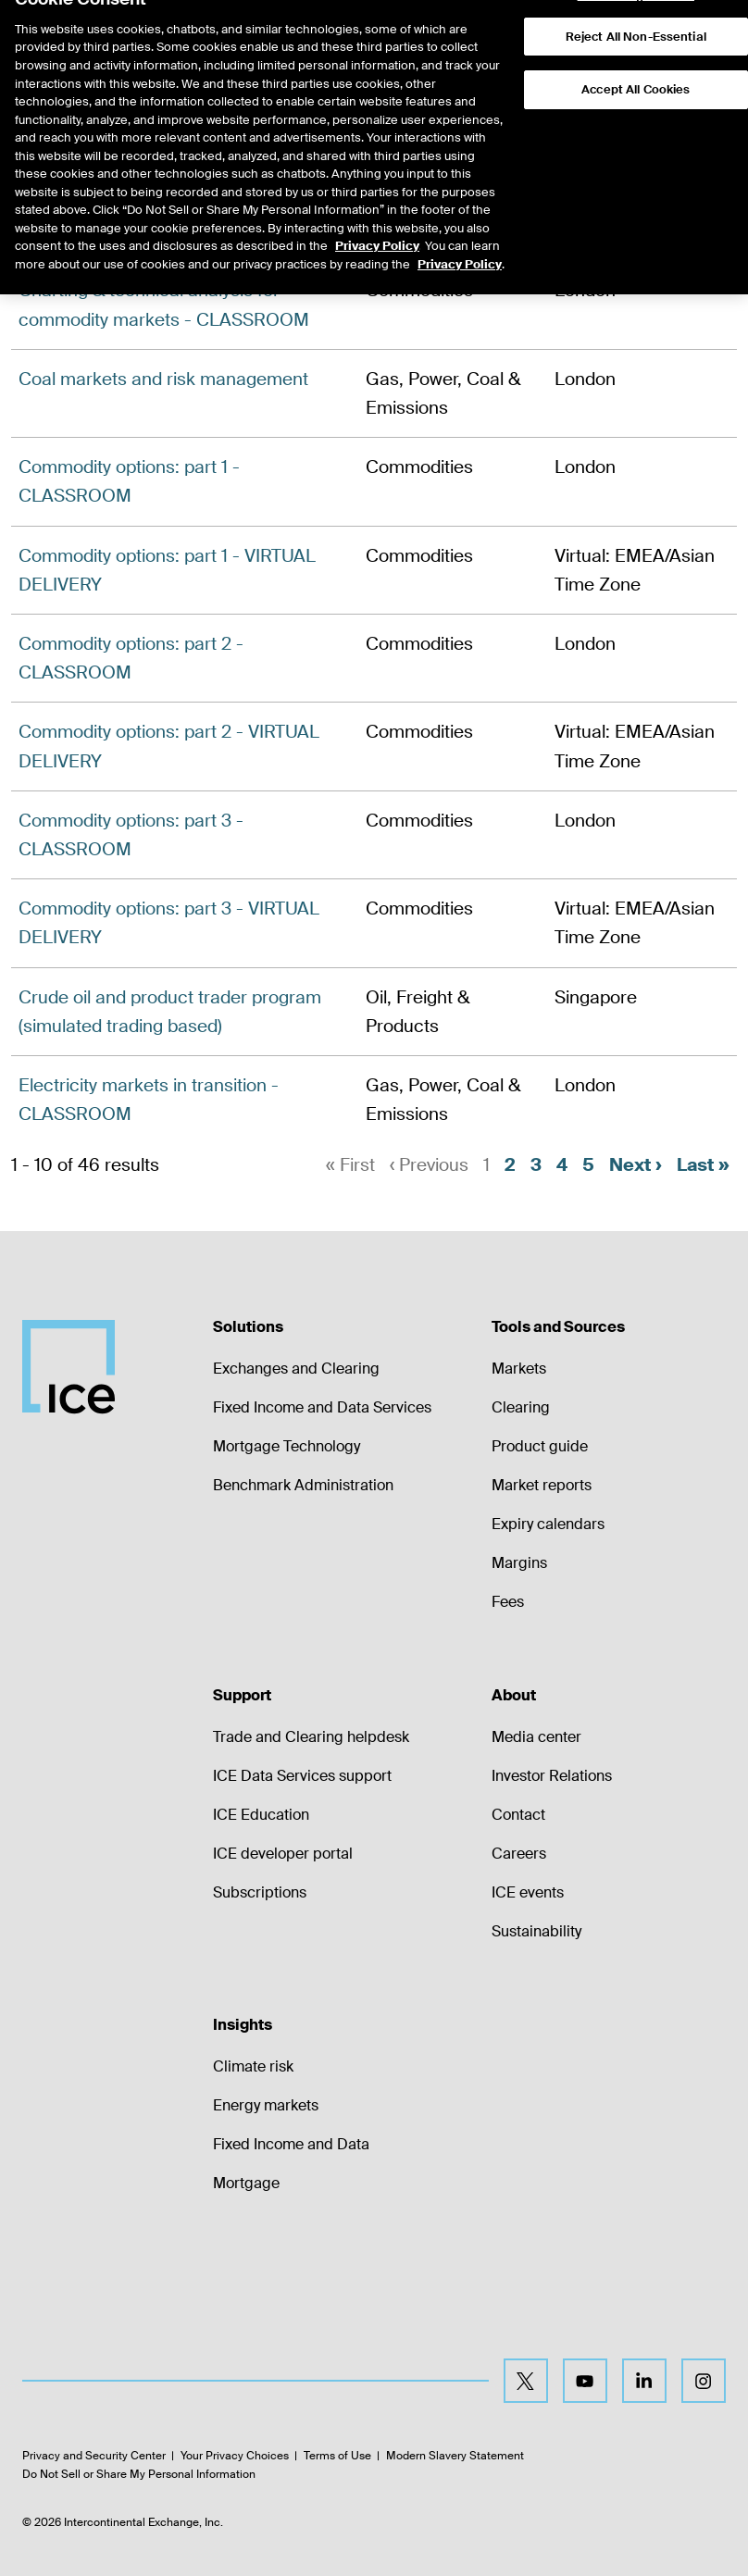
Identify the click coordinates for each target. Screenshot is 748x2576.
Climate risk (253, 2066)
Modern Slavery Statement (455, 2456)
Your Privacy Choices (235, 2456)
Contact (518, 1814)
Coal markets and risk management (163, 379)
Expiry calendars (548, 1524)
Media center (536, 1737)
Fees (508, 1602)
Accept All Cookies (635, 52)
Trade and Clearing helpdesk (311, 1737)
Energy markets (265, 2105)
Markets (519, 1368)
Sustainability (536, 1931)
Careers (519, 1853)
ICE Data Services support (302, 1776)
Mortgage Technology (286, 1446)
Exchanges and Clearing (296, 1368)
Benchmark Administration (303, 1485)
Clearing (521, 1407)
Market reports (542, 1485)
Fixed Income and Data (291, 2144)
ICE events (528, 1892)
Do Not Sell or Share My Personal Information (139, 2474)
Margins (519, 1563)
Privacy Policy (377, 209)
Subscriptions (259, 1892)
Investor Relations (552, 1776)
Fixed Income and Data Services (322, 1407)
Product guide (540, 1446)
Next (635, 1164)
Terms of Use (337, 2456)
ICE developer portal (283, 1853)
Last (703, 1164)
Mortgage (246, 2183)
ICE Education (261, 1814)
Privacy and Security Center (94, 2456)
